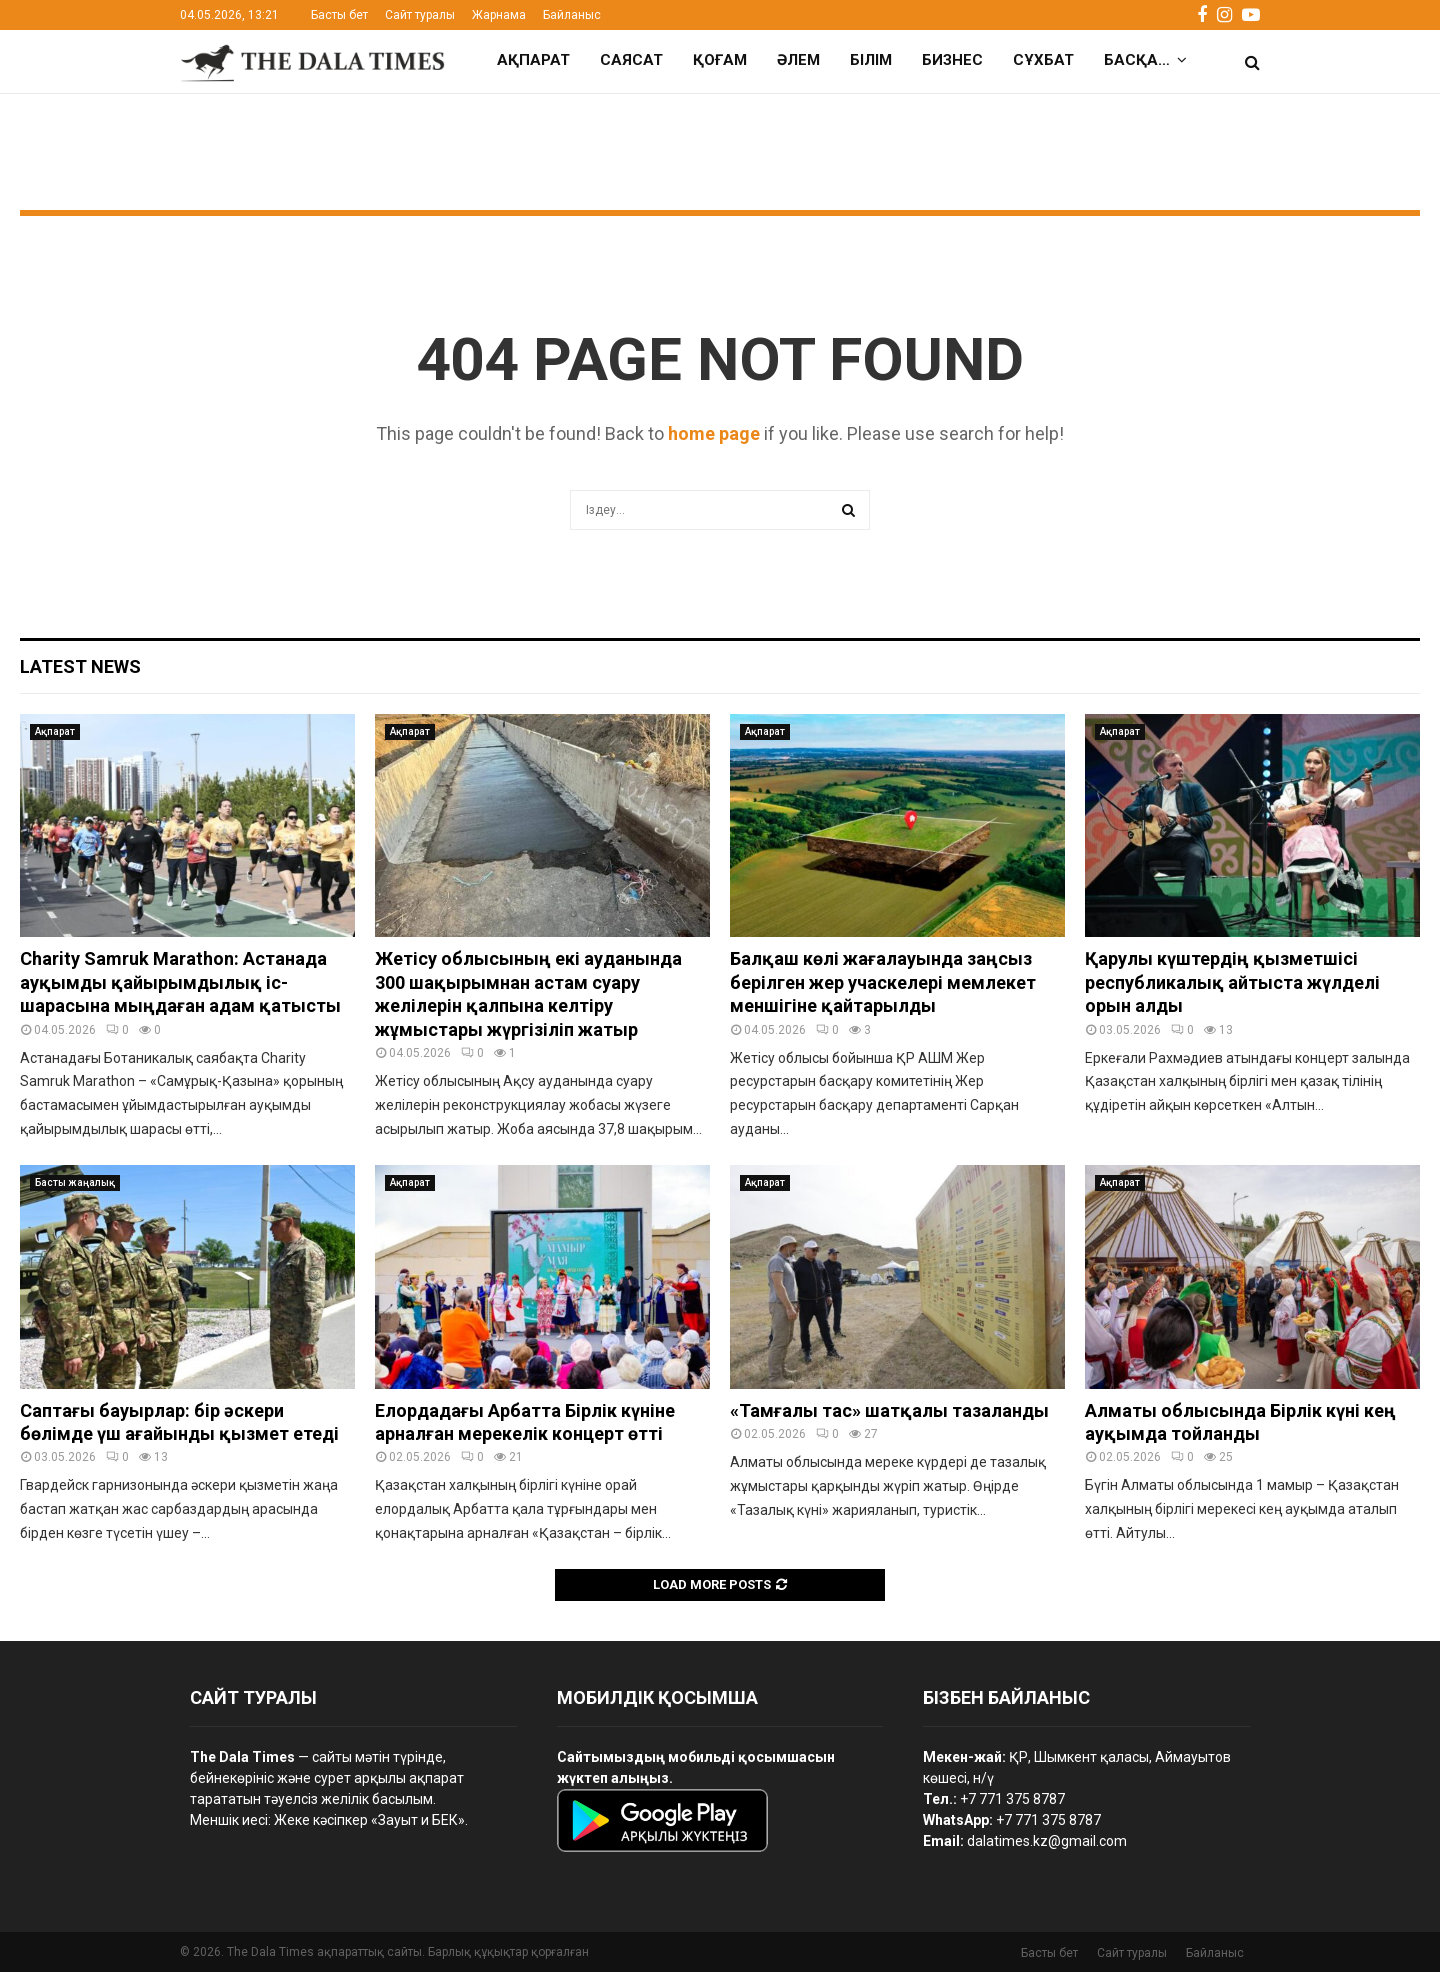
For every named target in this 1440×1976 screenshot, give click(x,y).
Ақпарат (533, 60)
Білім (871, 60)
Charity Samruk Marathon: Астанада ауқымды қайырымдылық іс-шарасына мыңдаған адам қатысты (180, 986)
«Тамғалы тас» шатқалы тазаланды (889, 1414)
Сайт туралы (420, 15)
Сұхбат (1043, 60)
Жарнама (499, 15)
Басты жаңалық (75, 1186)
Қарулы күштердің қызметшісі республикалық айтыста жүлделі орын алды (1232, 986)
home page (714, 437)
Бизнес (952, 60)
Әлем (798, 60)
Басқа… (1137, 60)
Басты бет (339, 15)
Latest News (80, 670)
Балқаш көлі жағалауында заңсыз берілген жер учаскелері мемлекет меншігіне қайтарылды (883, 986)
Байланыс (572, 15)
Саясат (631, 60)
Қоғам (720, 60)
